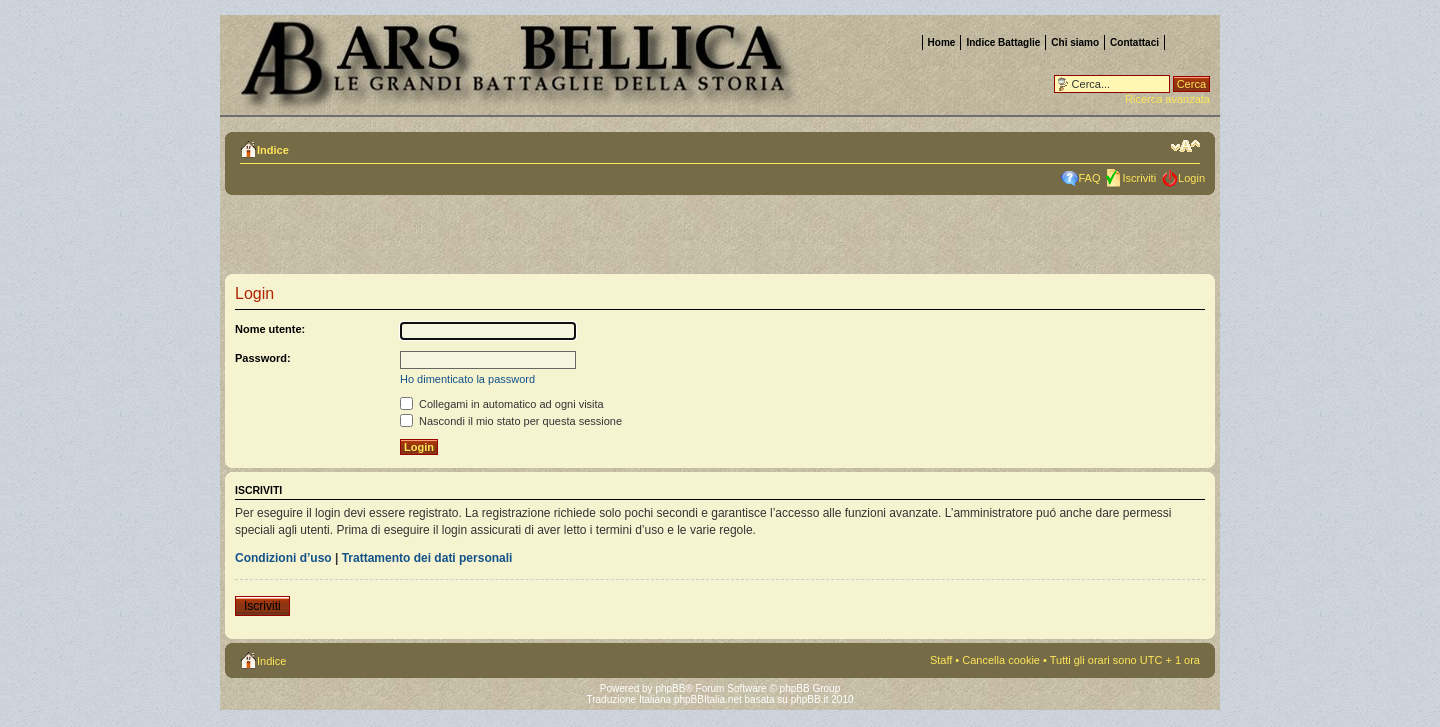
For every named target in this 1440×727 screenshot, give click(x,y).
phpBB (670, 688)
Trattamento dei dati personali (427, 558)
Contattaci (1134, 42)
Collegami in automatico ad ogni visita (502, 404)
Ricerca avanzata (1167, 99)
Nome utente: (270, 329)
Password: (263, 358)
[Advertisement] (484, 240)
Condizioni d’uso (283, 558)
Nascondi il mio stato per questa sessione (511, 421)
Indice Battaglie (1003, 42)
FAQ (1089, 178)
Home (942, 42)
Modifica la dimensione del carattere (1185, 146)
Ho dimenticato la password (467, 379)
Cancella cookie (1001, 660)
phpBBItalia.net (708, 699)
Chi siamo (1075, 42)
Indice (273, 150)
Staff (941, 660)
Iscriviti (1139, 178)
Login (1191, 178)
